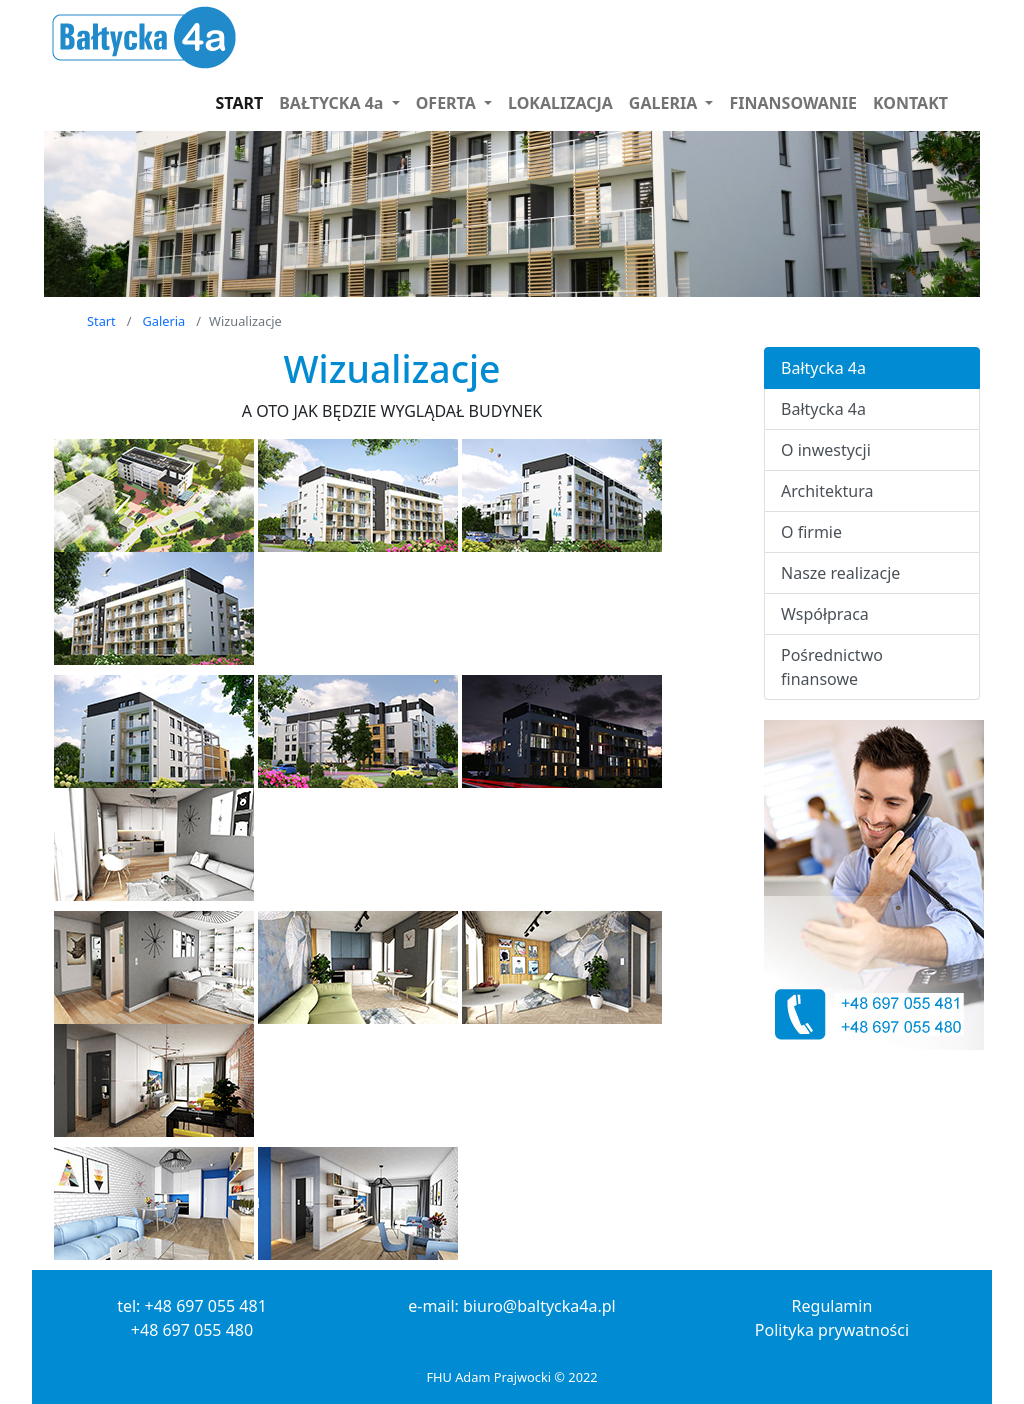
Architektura (827, 491)
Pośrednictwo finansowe (832, 667)
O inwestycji (826, 450)
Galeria (164, 321)
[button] (339, 103)
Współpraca (825, 614)
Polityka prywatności (832, 1330)
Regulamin (832, 1306)
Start (101, 321)
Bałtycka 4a (823, 368)
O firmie (811, 532)
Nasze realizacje (840, 573)
